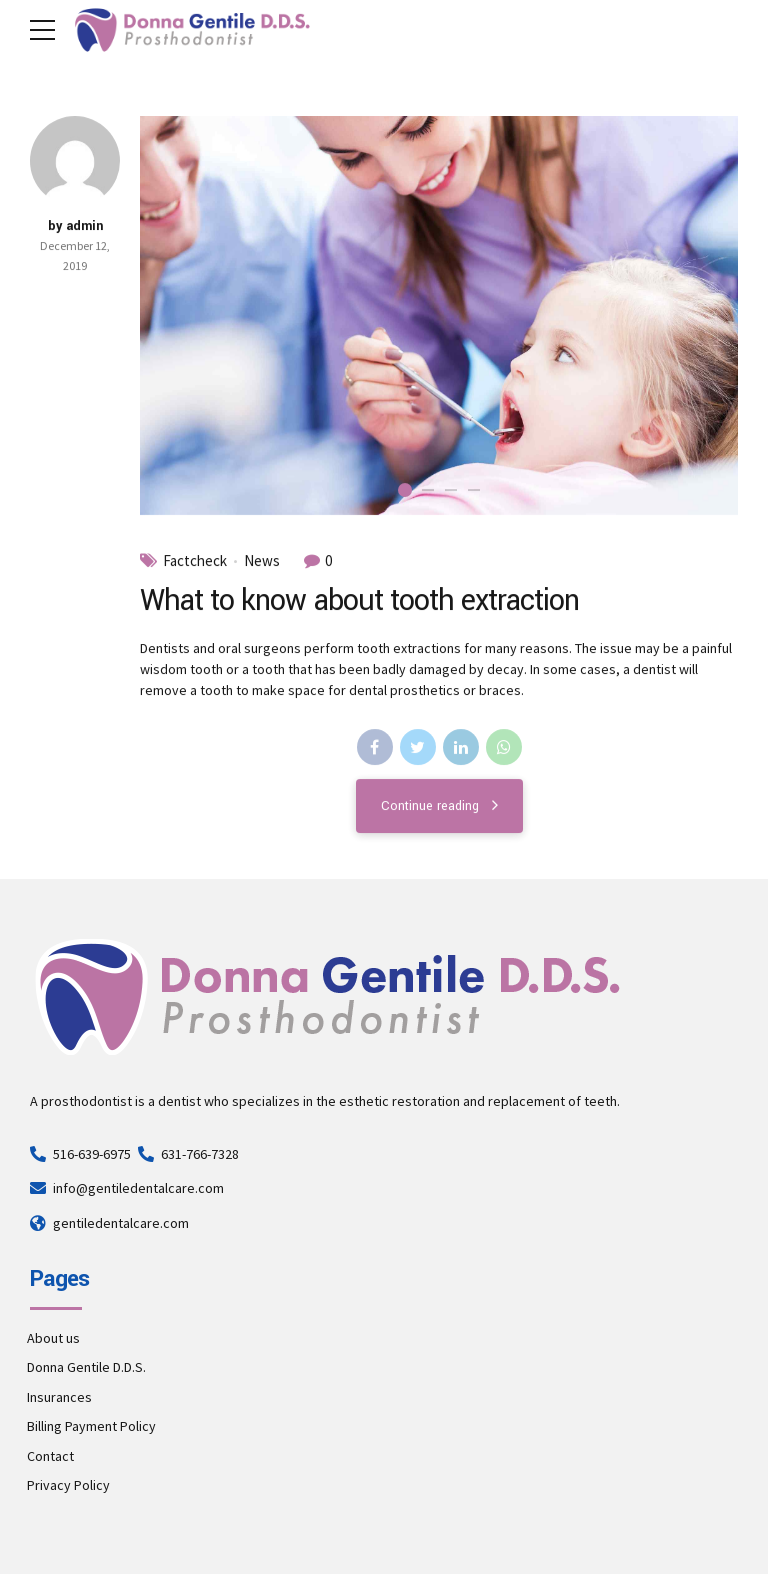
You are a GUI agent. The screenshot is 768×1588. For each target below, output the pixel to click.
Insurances (59, 1397)
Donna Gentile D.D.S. (86, 1367)
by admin (75, 226)
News (262, 561)
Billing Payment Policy (91, 1426)
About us (53, 1338)
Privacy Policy (68, 1485)
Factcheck (195, 561)
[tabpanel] (439, 315)
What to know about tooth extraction (359, 601)
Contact (50, 1456)
